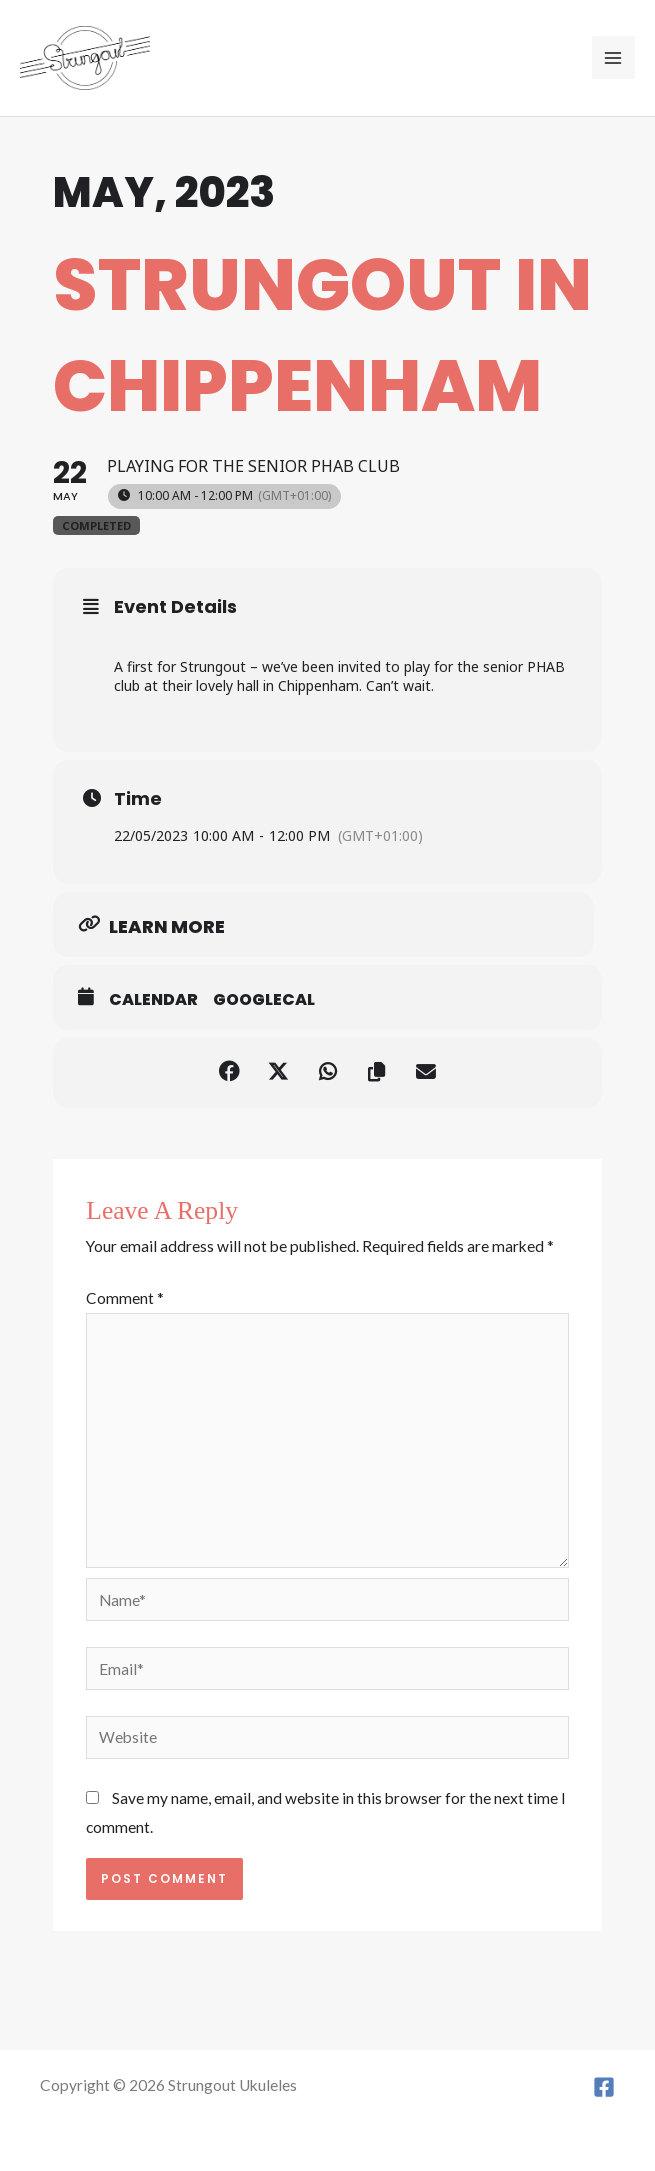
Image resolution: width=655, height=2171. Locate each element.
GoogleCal (264, 1000)
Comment (125, 1298)
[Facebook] (604, 2087)
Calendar (153, 1000)
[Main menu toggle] (613, 57)
